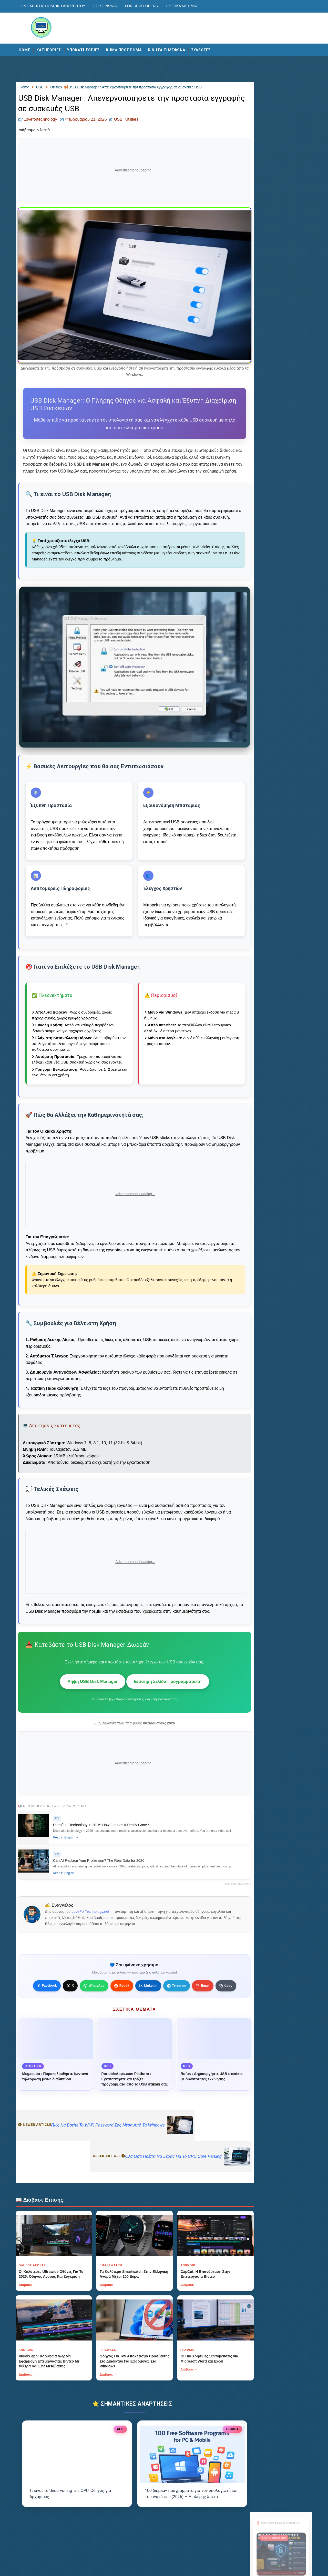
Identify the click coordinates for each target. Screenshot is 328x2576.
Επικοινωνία (106, 6)
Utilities (133, 120)
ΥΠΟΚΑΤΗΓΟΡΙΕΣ (84, 49)
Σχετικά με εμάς (183, 6)
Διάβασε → (28, 2292)
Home (25, 49)
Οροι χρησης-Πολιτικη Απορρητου (53, 6)
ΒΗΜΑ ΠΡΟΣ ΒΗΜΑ (125, 49)
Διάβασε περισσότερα (280, 158)
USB (119, 120)
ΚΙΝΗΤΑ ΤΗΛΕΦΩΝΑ (167, 49)
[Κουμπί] (222, 1993)
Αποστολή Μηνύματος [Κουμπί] (280, 358)
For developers (142, 6)
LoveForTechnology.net (92, 1919)
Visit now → (280, 231)
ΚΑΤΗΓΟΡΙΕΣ (49, 49)
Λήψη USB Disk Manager (90, 1689)
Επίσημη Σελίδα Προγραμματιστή (164, 1689)
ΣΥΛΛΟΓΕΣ (202, 49)
